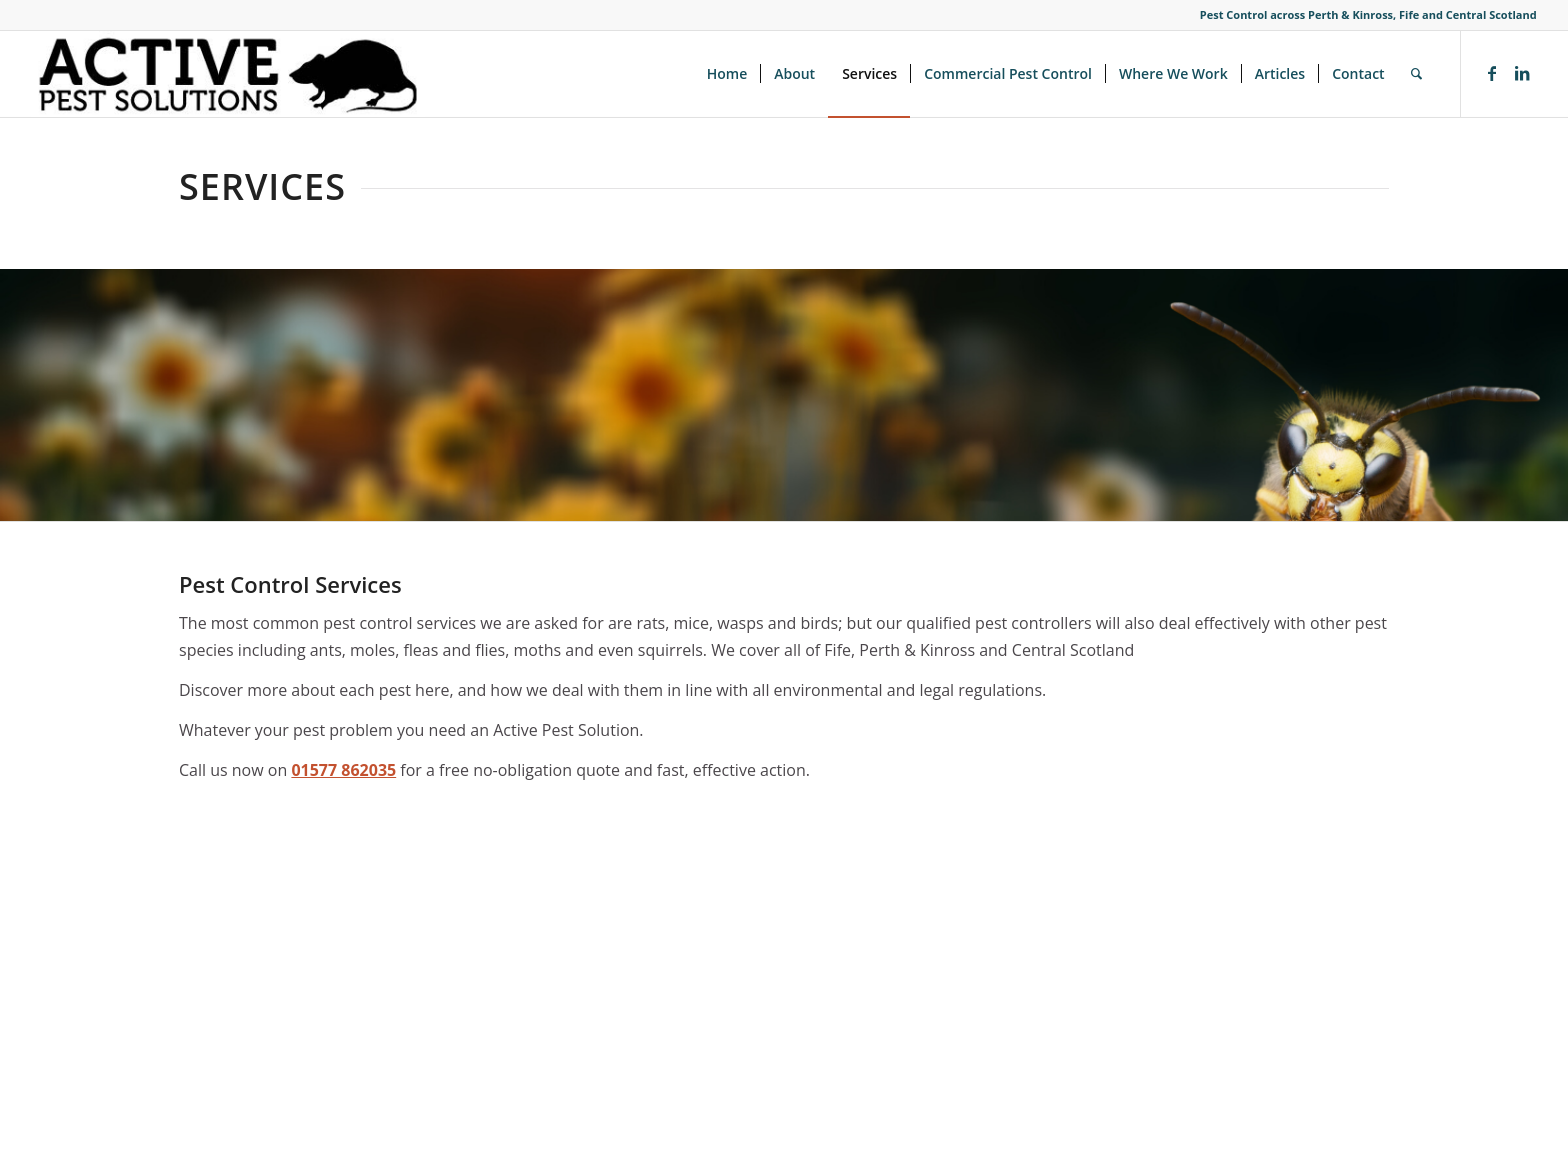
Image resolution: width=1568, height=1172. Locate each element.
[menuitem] (727, 74)
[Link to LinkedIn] (1522, 73)
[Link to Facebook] (1492, 73)
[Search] (1416, 74)
